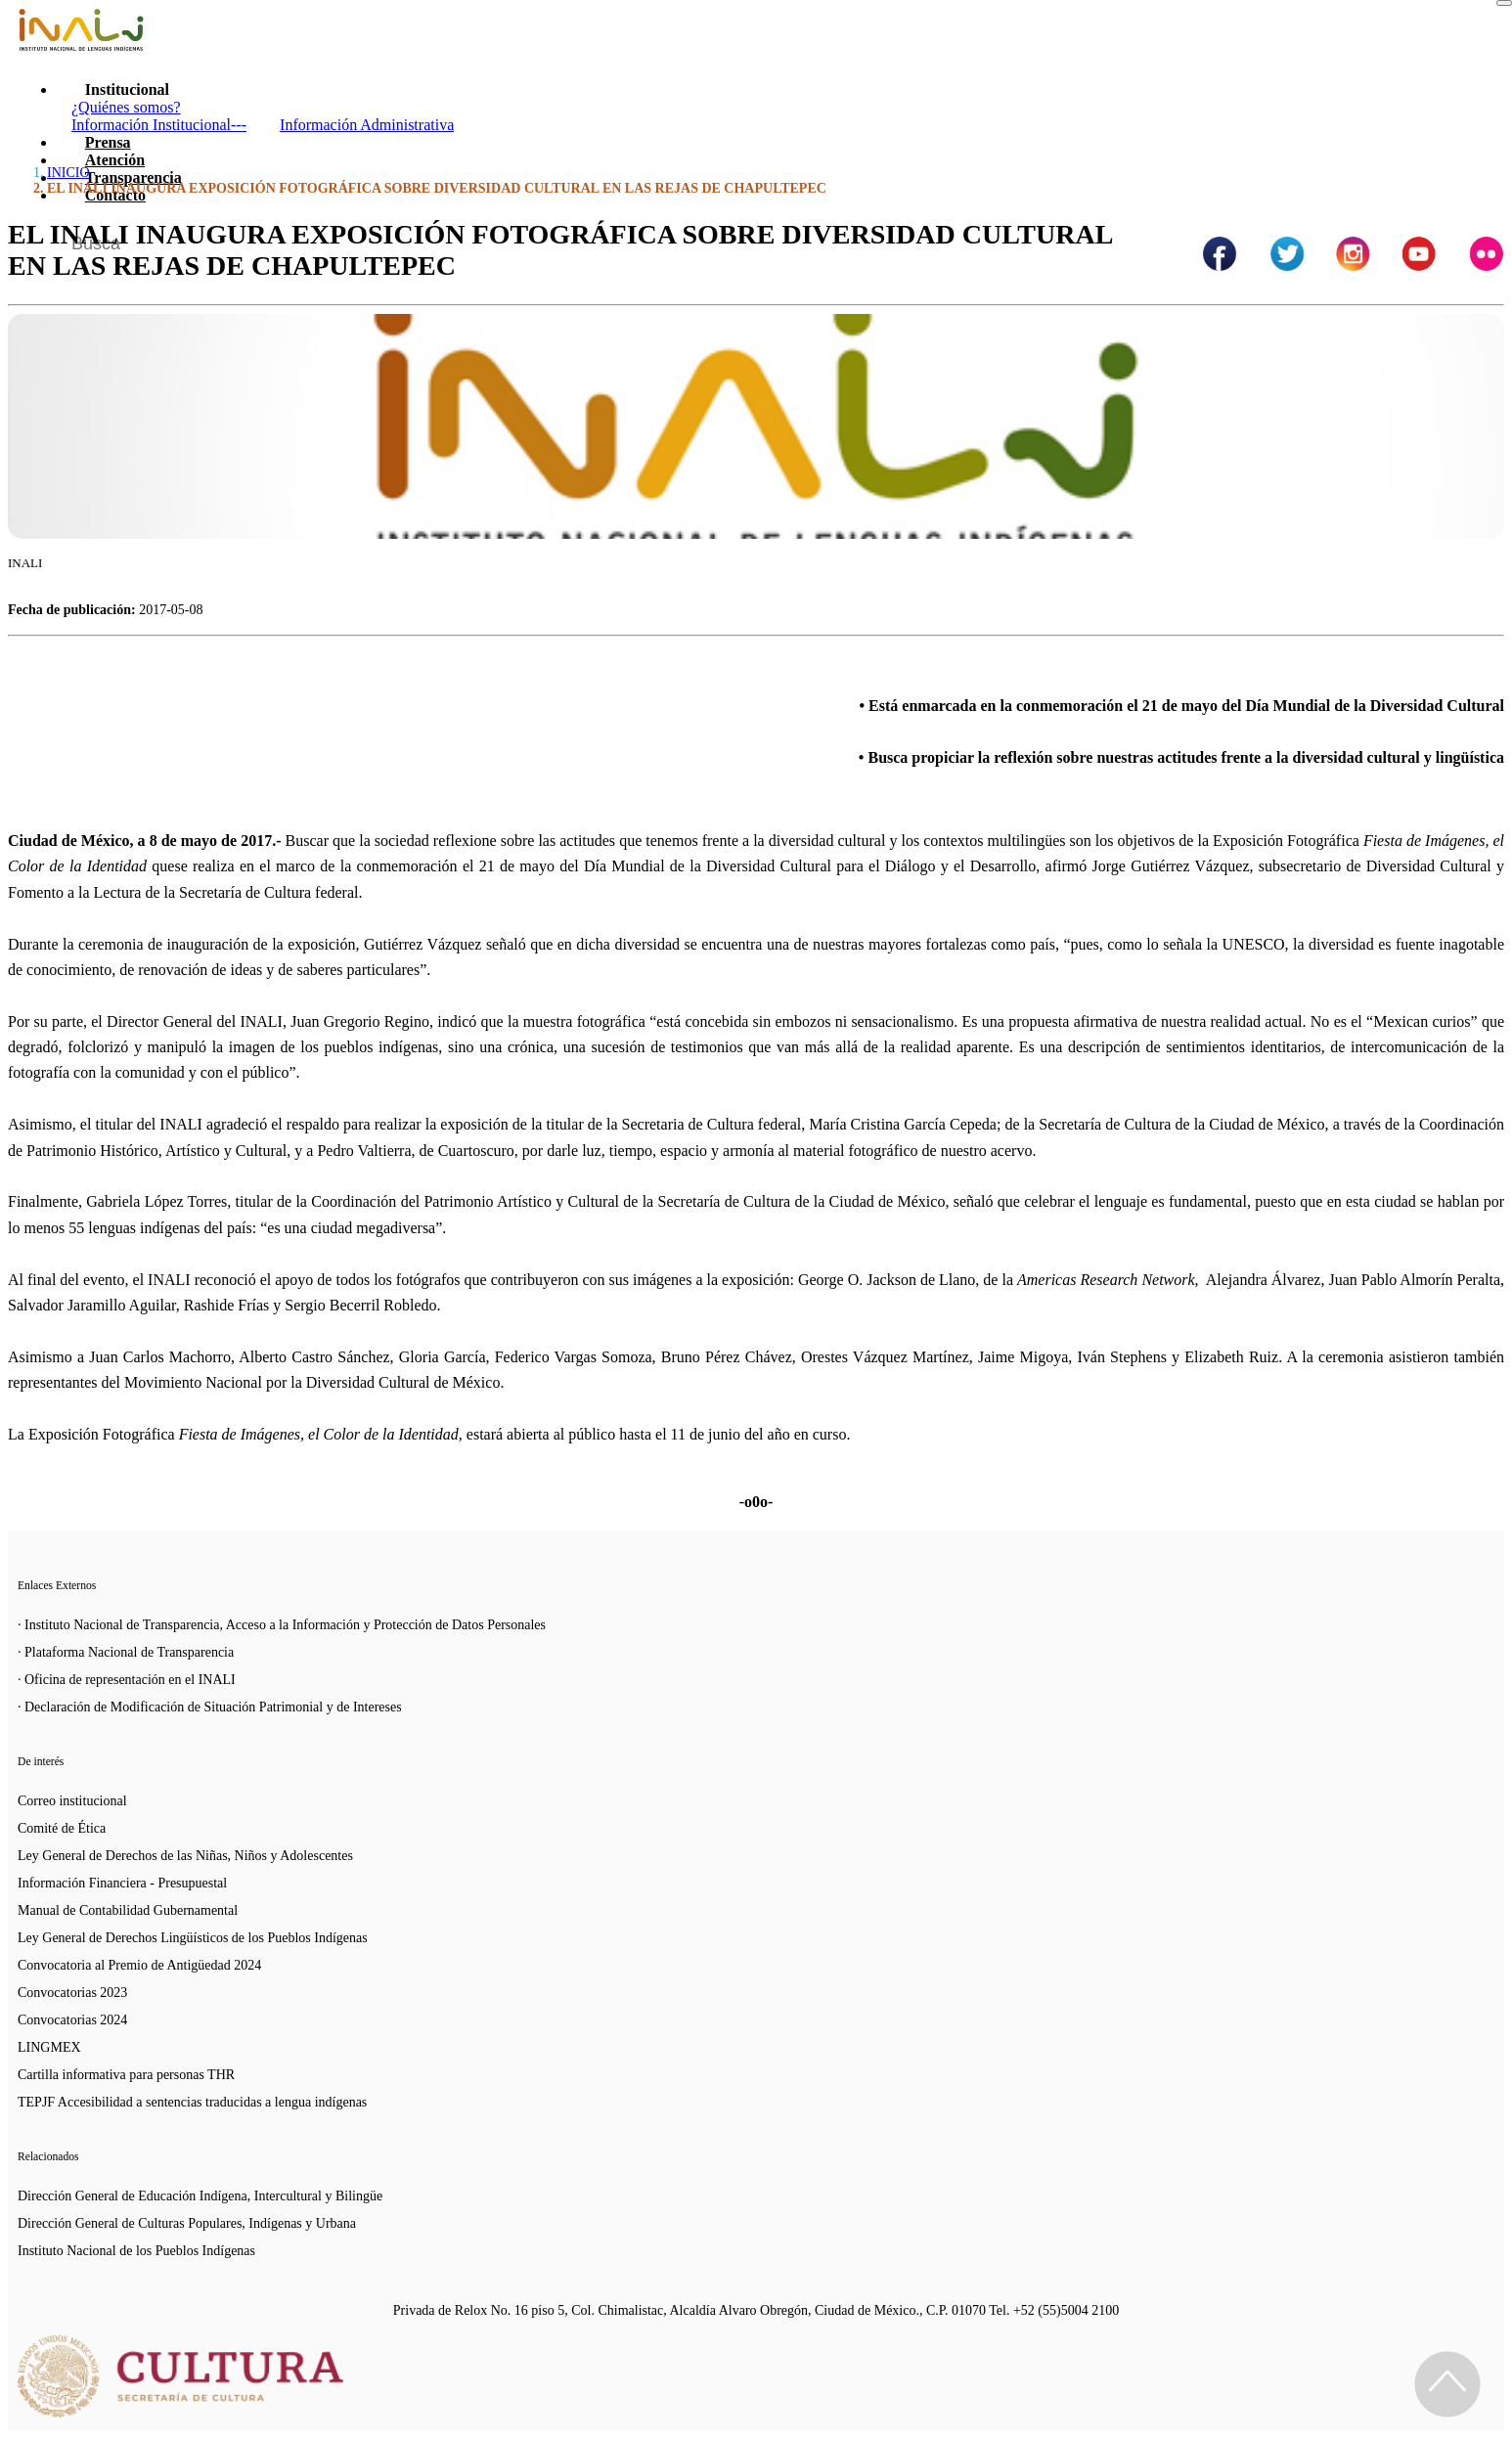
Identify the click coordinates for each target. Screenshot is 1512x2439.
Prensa (108, 142)
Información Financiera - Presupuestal (122, 1883)
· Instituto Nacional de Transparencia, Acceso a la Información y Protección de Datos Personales (282, 1625)
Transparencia (133, 177)
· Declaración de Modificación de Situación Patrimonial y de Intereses (210, 1707)
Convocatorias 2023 (72, 1992)
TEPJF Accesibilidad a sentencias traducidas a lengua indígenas (192, 2102)
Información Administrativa (367, 124)
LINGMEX (49, 2047)
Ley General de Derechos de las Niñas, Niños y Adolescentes (185, 1855)
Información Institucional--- (158, 124)
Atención (115, 160)
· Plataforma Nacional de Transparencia (126, 1652)
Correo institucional (72, 1801)
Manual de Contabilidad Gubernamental (128, 1910)
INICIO (68, 172)
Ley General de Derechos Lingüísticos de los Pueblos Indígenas (193, 1937)
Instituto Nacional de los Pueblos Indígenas (136, 2250)
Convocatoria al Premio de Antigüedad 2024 (139, 1965)
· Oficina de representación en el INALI (127, 1679)
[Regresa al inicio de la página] (1447, 2384)
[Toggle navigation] (1504, 3)
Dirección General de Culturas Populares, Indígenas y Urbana (187, 2223)
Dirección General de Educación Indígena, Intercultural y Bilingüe (200, 2196)
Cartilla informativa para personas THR (126, 2074)
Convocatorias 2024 (72, 2020)
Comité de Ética (62, 1828)
